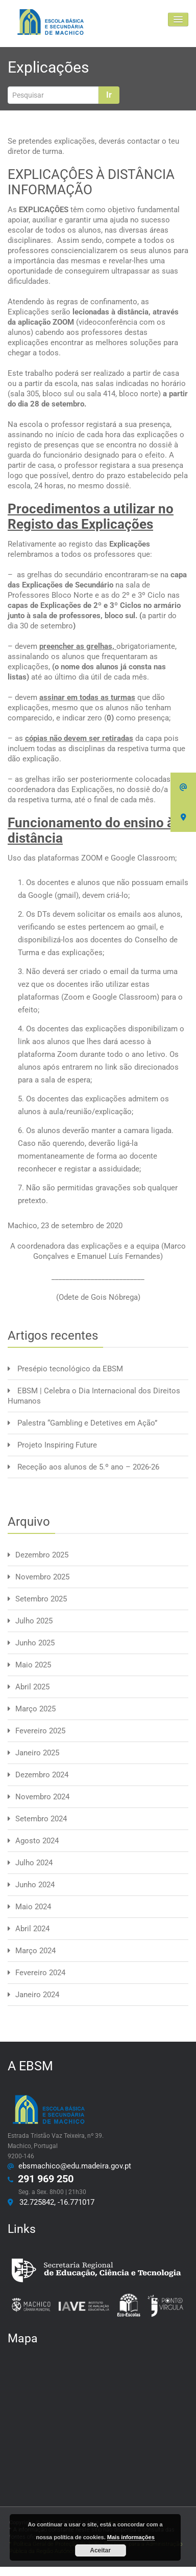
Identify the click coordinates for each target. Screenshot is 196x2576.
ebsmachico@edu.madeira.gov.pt (72, 2166)
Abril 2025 (32, 1686)
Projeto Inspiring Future (57, 1445)
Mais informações (131, 2537)
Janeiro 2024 (37, 1994)
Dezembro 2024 (41, 1774)
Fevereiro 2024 (40, 1972)
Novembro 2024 (42, 1796)
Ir (109, 95)
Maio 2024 (33, 1906)
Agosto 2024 (37, 1840)
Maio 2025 (33, 1664)
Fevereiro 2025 (40, 1730)
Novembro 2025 (42, 1576)
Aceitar (100, 2550)
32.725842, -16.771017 (54, 2202)
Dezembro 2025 (41, 1555)
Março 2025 (35, 1708)
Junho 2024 (35, 1884)
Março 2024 (35, 1950)
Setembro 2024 (41, 1818)
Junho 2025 (35, 1642)
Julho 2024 (34, 1862)
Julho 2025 (34, 1620)
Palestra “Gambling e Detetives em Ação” (87, 1423)
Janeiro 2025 (37, 1752)
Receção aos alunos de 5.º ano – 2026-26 (88, 1467)
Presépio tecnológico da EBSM (70, 1368)
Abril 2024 (32, 1928)
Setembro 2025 (41, 1598)
